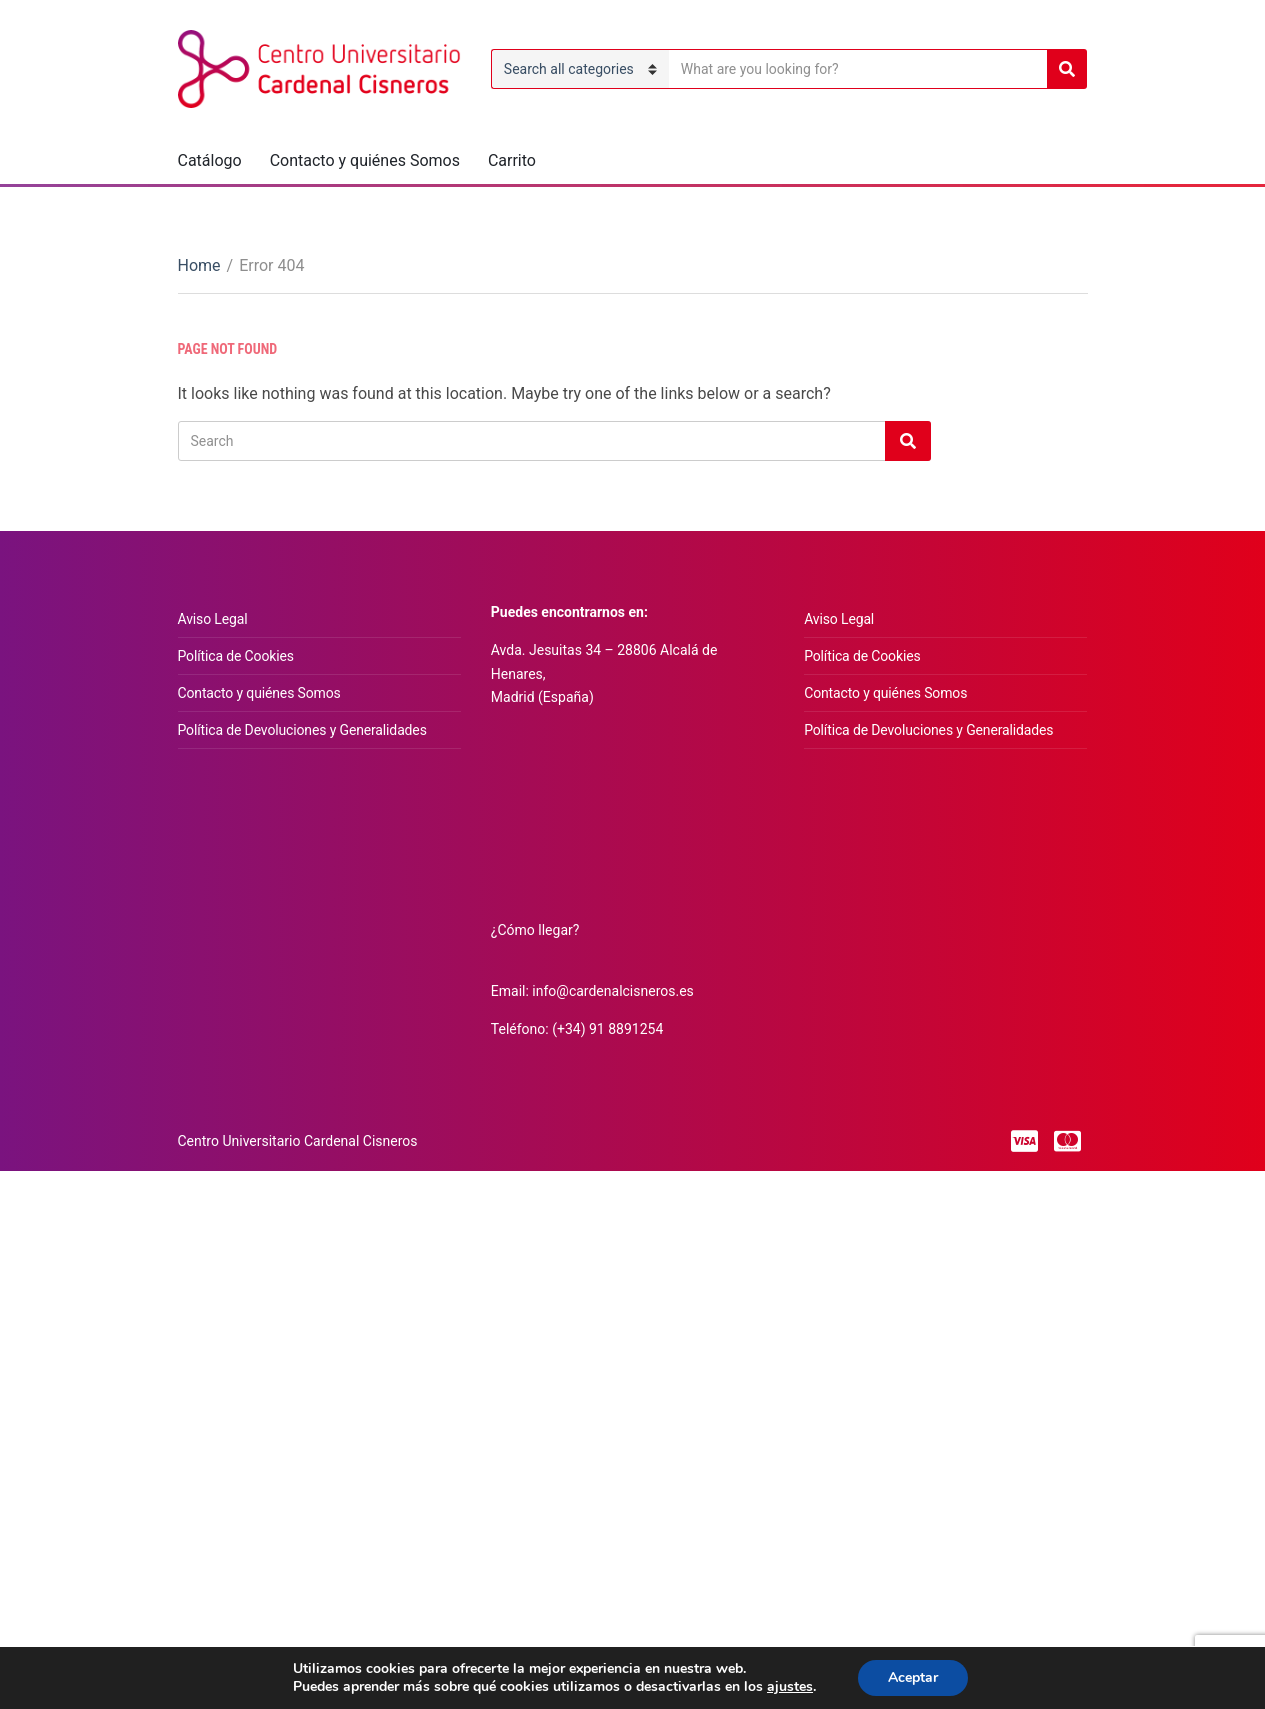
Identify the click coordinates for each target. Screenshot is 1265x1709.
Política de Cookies (236, 656)
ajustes (790, 1687)
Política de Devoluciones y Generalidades (302, 730)
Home (199, 265)
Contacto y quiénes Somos (365, 160)
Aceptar (913, 1677)
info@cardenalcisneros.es (612, 991)
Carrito (512, 160)
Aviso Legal (213, 619)
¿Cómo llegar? (535, 930)
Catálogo (210, 160)
